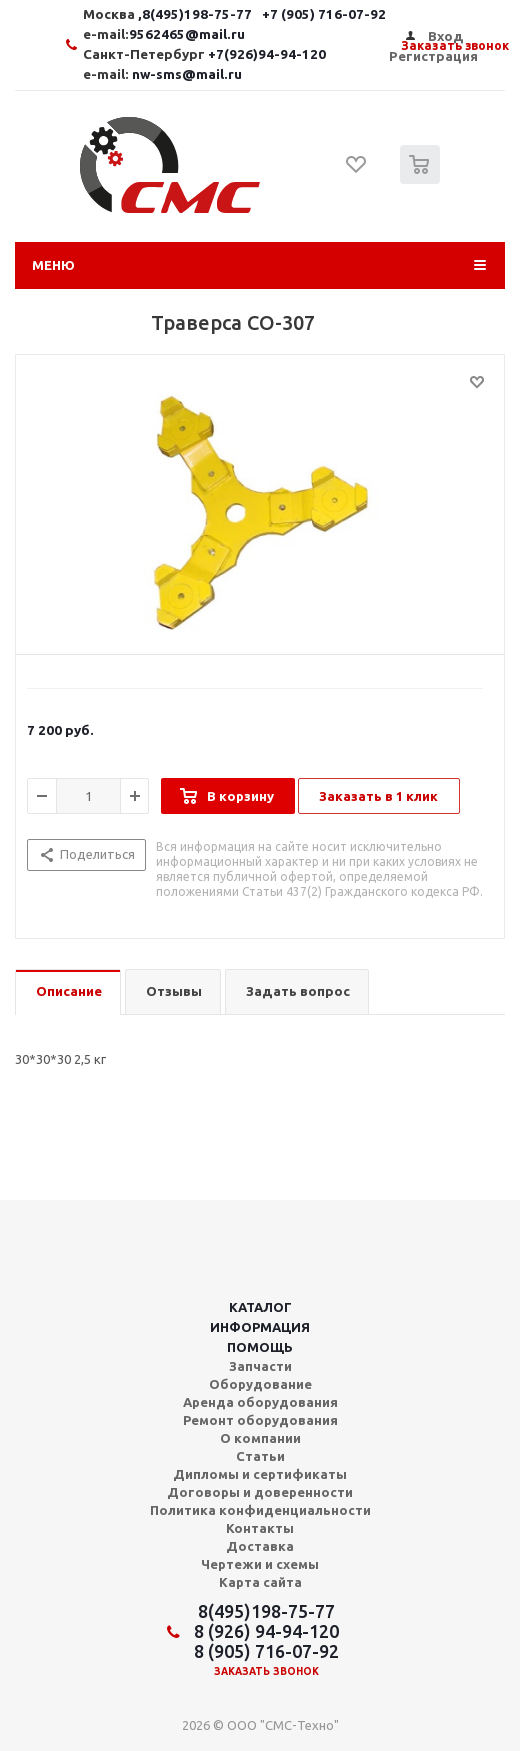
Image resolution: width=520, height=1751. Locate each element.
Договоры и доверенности (260, 1492)
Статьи (260, 1456)
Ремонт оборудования (260, 1420)
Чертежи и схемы (260, 1564)
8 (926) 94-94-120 (266, 1631)
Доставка (260, 1546)
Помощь (260, 1347)
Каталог (260, 1307)
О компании (260, 1438)
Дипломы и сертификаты (260, 1474)
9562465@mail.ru (187, 34)
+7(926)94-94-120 (267, 54)
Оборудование (260, 1384)
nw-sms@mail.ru (187, 74)
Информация (260, 1327)
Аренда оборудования (260, 1402)
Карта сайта (260, 1582)
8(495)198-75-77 (266, 1611)
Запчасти (260, 1366)
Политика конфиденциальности (260, 1510)
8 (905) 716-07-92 (266, 1651)
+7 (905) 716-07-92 (324, 14)
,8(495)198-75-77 (196, 14)
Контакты (260, 1528)
